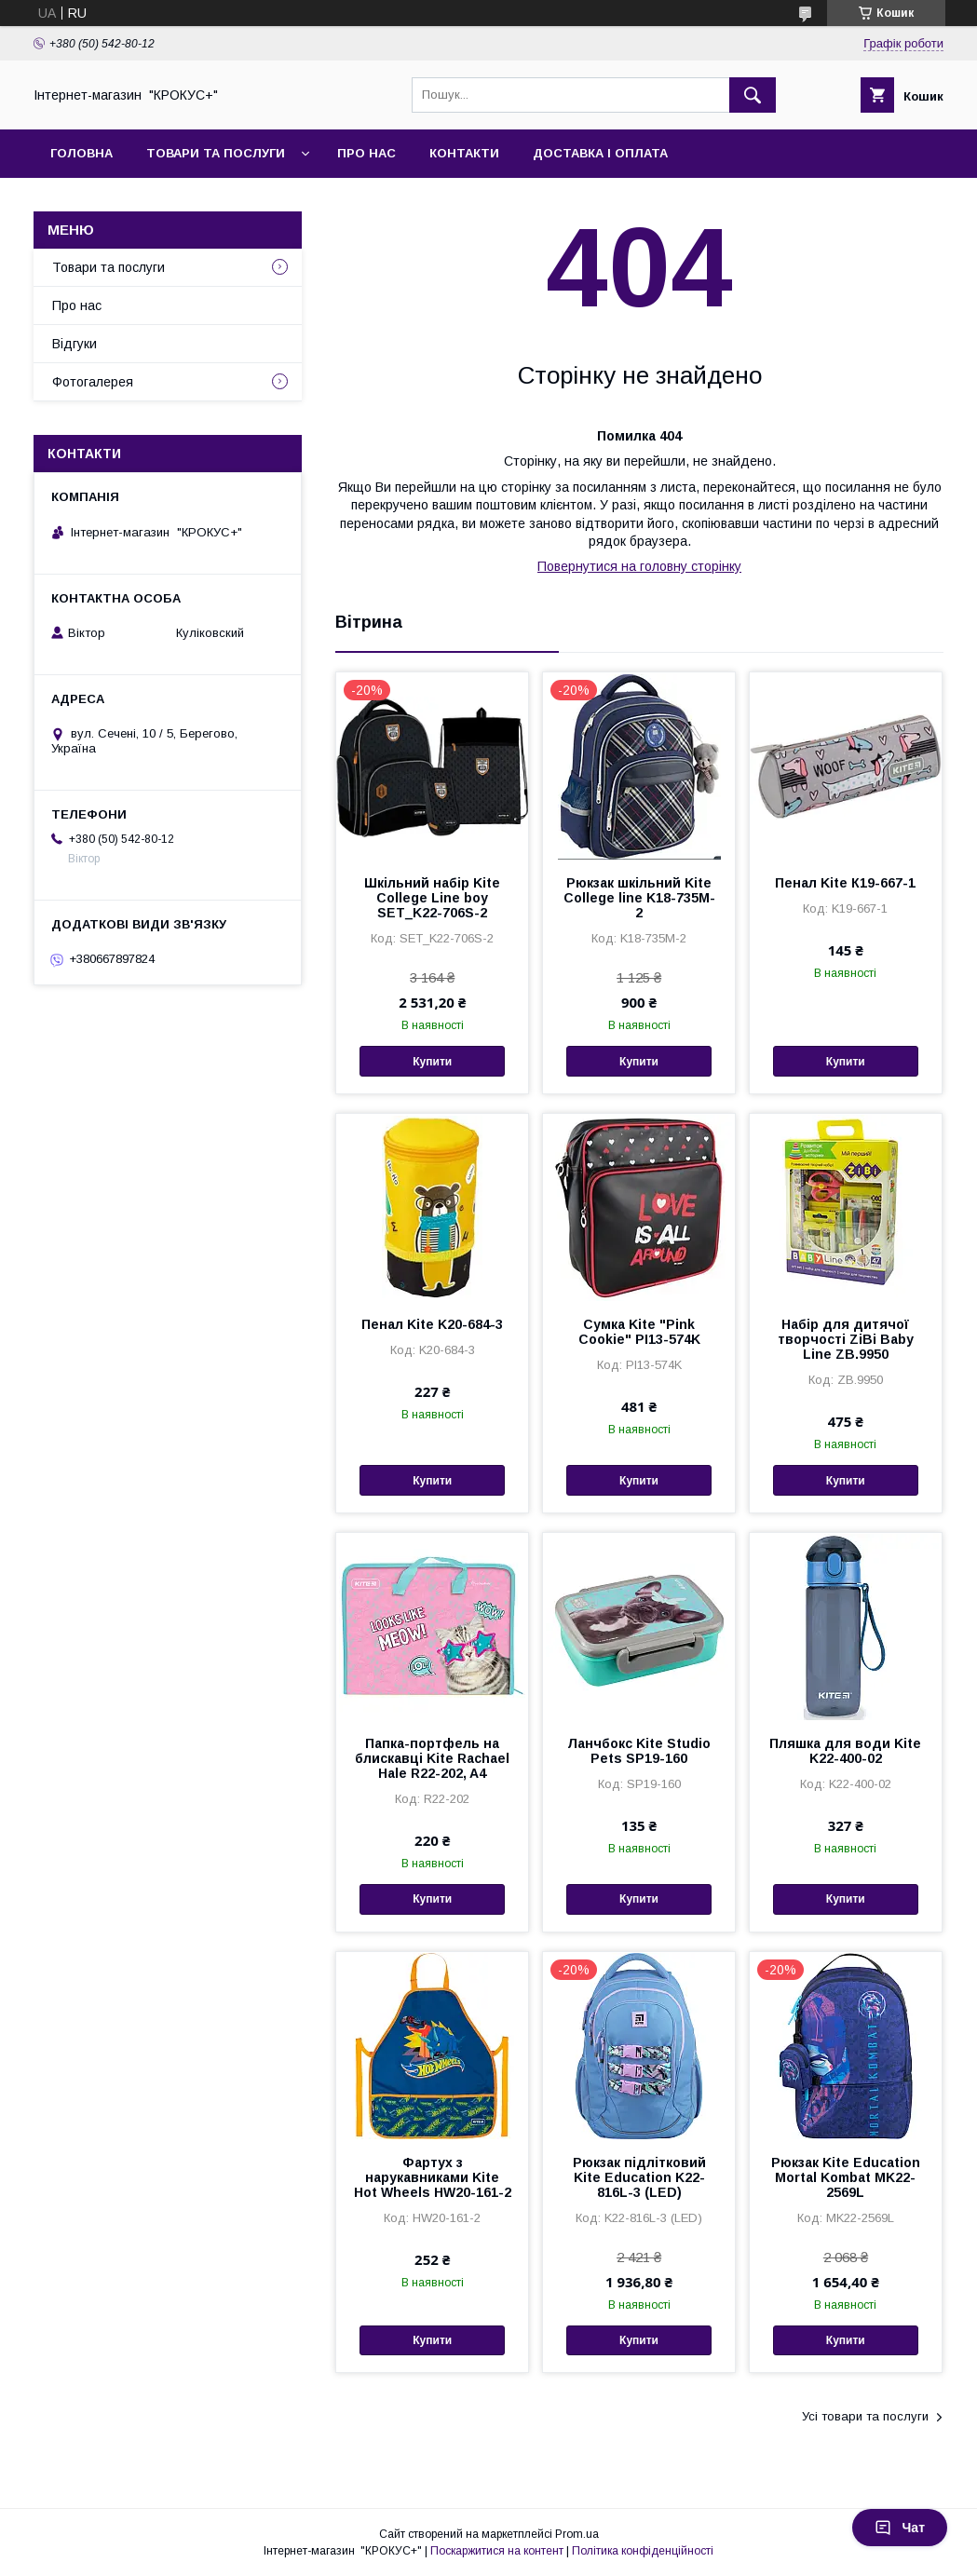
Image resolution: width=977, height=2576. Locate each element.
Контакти (464, 153)
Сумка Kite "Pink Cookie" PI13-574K (639, 1332)
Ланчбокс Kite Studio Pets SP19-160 (639, 1751)
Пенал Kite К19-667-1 (845, 882)
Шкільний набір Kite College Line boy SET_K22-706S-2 (432, 897)
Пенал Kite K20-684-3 (432, 1324)
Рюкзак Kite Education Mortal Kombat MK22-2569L (845, 2177)
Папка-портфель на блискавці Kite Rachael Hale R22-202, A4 (432, 1758)
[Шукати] (752, 95)
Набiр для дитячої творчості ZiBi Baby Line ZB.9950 (846, 1339)
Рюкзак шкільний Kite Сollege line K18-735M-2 (639, 897)
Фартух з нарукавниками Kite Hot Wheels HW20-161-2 (432, 2177)
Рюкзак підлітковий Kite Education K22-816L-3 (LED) (639, 2177)
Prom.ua (577, 2534)
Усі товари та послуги (865, 2416)
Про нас (366, 153)
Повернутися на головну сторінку (639, 566)
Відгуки (74, 343)
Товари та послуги (215, 153)
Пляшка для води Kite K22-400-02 (845, 1751)
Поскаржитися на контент (496, 2550)
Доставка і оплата (600, 153)
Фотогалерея (92, 381)
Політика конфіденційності (642, 2550)
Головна (81, 153)
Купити (432, 1061)
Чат (900, 2527)
